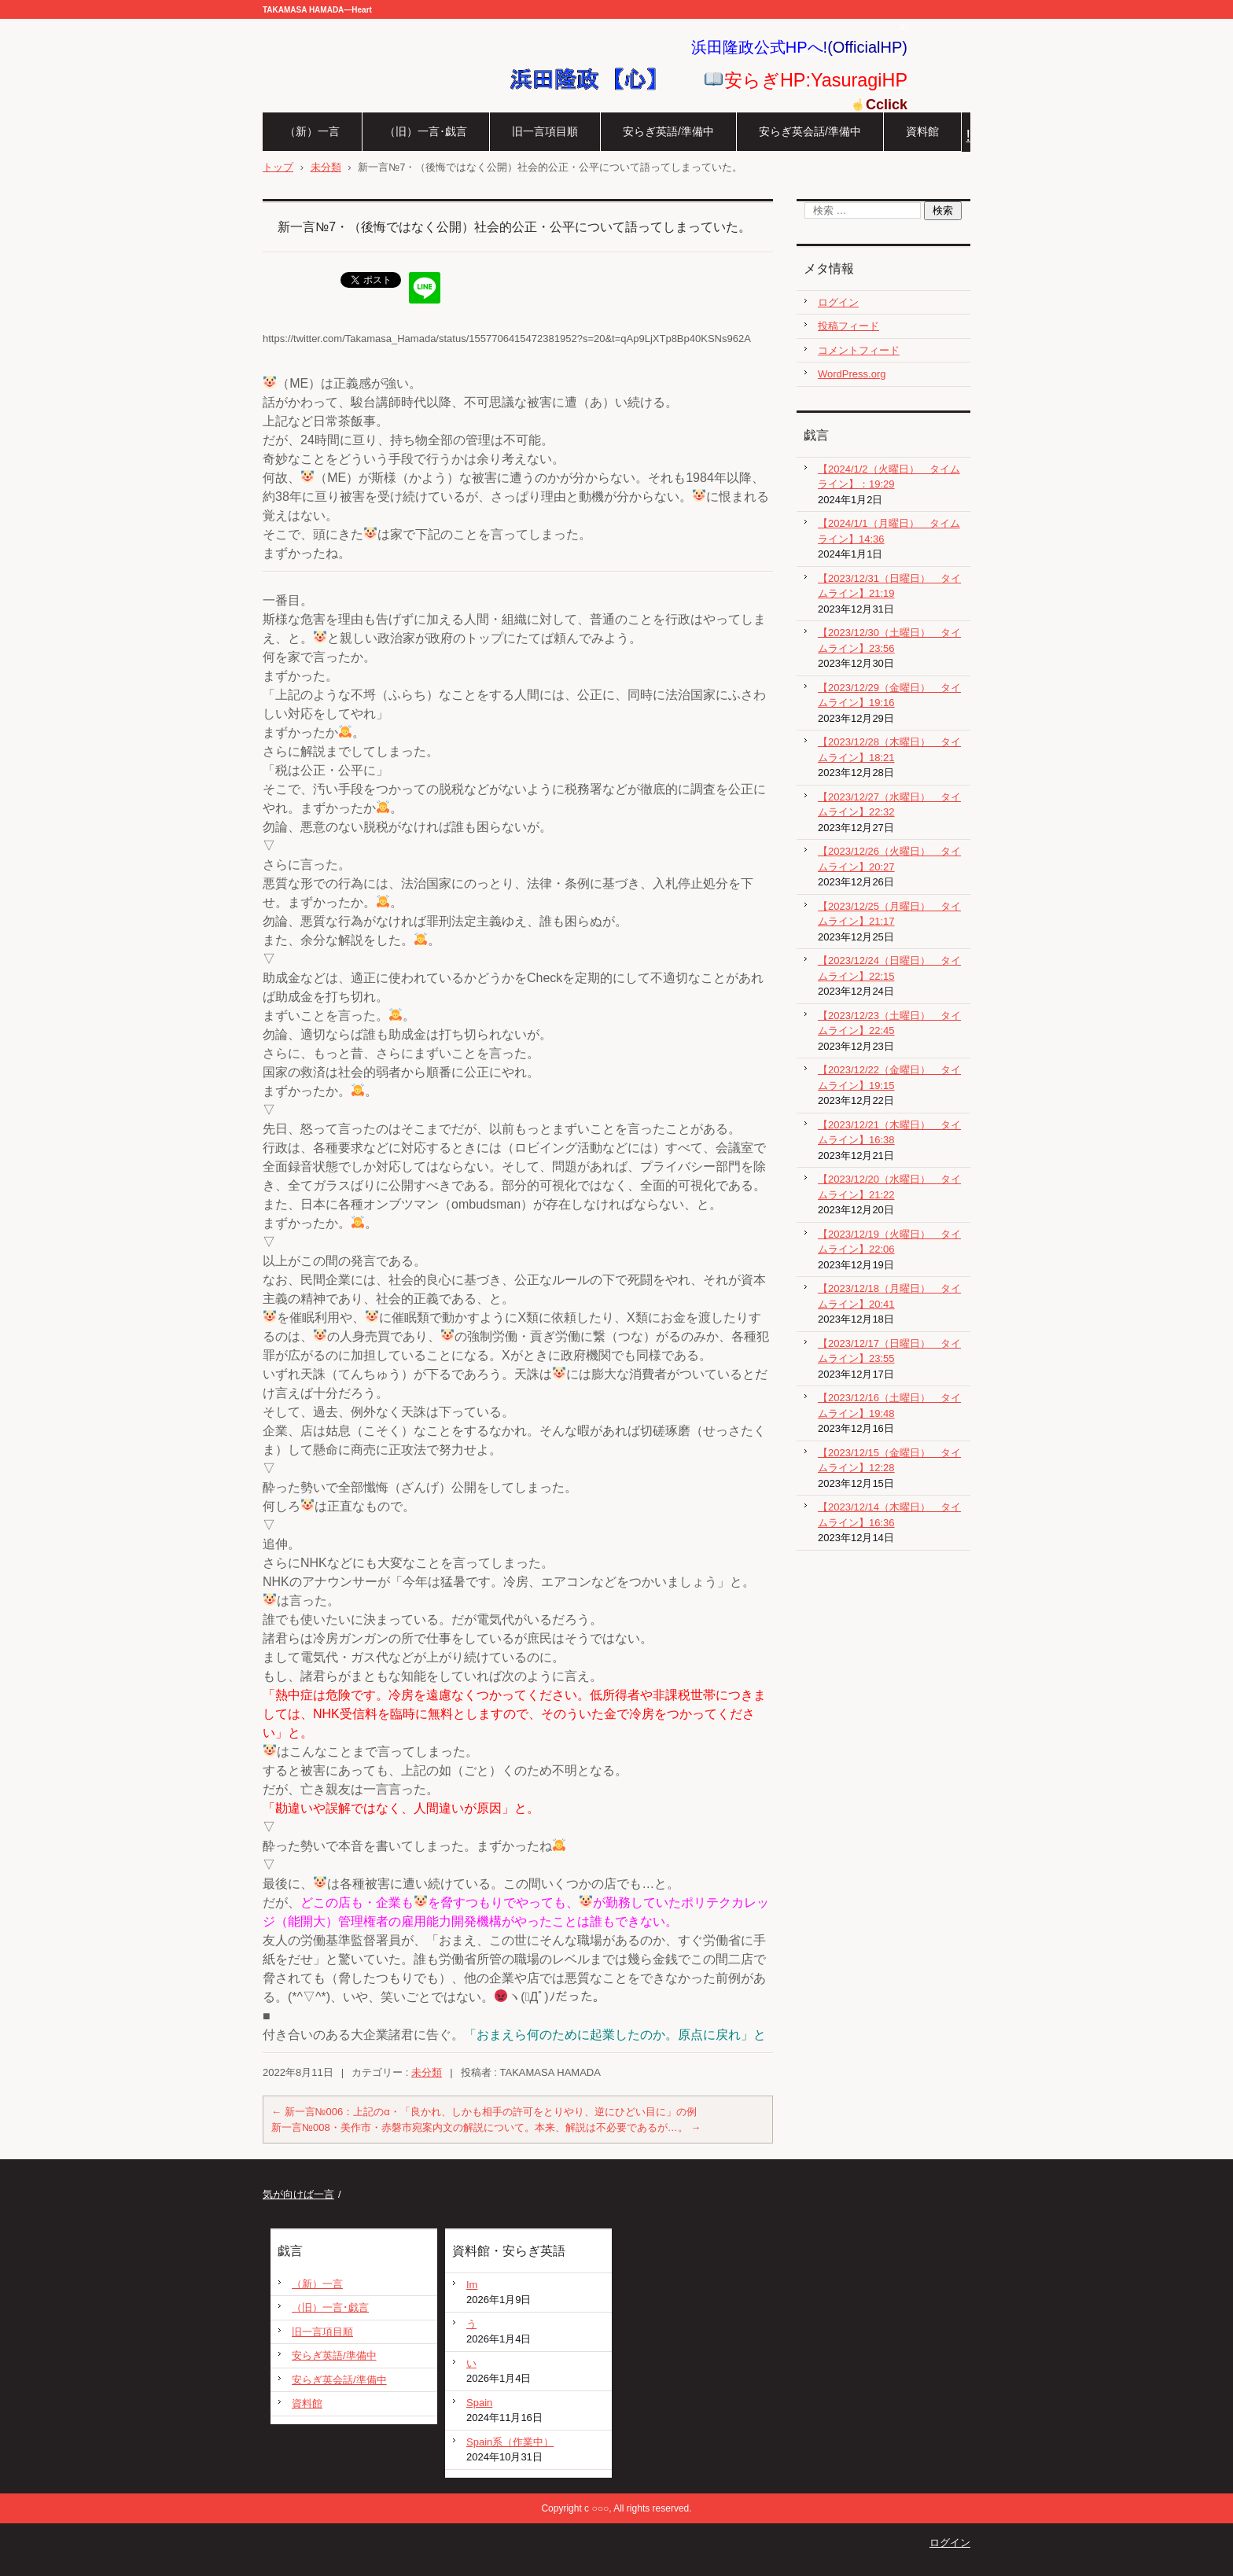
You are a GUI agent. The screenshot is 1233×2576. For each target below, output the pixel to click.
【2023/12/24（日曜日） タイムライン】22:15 (889, 968)
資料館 (922, 131)
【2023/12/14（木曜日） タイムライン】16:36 (889, 1515)
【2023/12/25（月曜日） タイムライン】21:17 (889, 914)
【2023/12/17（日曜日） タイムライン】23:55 (889, 1351)
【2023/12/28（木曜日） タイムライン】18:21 (889, 750)
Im (471, 2285)
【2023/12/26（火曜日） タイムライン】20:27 (889, 859)
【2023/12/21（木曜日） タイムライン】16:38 (889, 1132)
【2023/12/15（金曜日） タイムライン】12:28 (889, 1460)
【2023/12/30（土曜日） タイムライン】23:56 (889, 640)
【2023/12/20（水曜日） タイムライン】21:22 (889, 1187)
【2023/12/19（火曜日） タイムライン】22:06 (889, 1242)
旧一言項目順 (545, 131)
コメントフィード (859, 350)
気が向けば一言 (298, 2194)
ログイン (838, 302)
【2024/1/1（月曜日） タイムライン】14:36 (889, 531)
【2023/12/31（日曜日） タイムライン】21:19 (889, 586)
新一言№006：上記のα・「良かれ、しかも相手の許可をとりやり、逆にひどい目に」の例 (484, 2112)
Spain (479, 2403)
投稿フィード (848, 326)
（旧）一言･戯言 (426, 131)
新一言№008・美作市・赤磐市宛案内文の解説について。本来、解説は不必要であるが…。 (486, 2127)
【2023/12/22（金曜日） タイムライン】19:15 (889, 1077)
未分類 (426, 2072)
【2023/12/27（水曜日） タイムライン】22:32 (889, 805)
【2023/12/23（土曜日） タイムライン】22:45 (889, 1023)
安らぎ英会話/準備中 (810, 131)
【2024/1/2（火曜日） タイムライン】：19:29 (889, 477)
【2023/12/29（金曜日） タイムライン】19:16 (889, 695)
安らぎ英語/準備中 (668, 131)
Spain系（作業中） (510, 2442)
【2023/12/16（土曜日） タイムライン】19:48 (889, 1405)
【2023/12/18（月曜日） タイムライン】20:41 (889, 1296)
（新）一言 (312, 131)
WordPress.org (851, 374)
